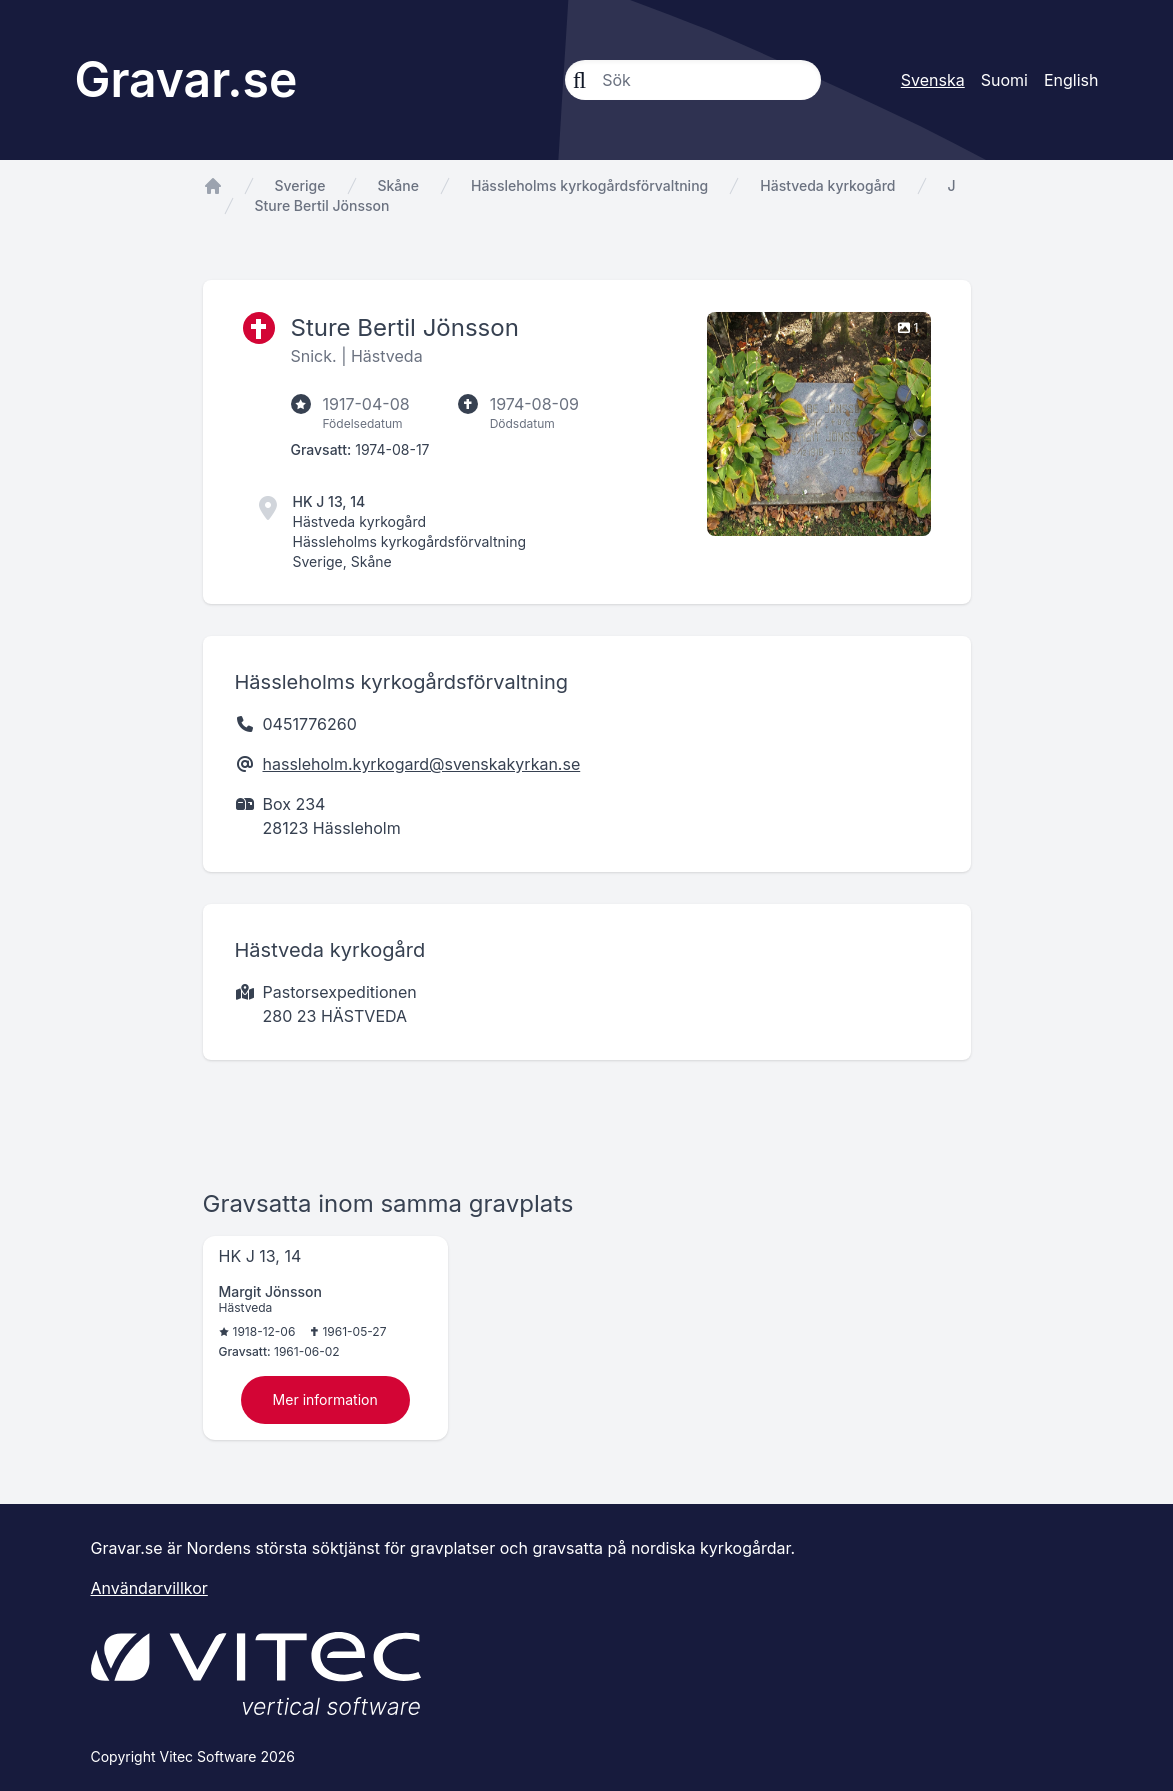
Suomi (1004, 80)
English (1071, 80)
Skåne (398, 185)
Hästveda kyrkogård (827, 185)
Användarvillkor (149, 1588)
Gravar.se (186, 79)
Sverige (300, 185)
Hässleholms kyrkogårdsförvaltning (589, 185)
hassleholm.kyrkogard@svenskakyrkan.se (422, 764)
